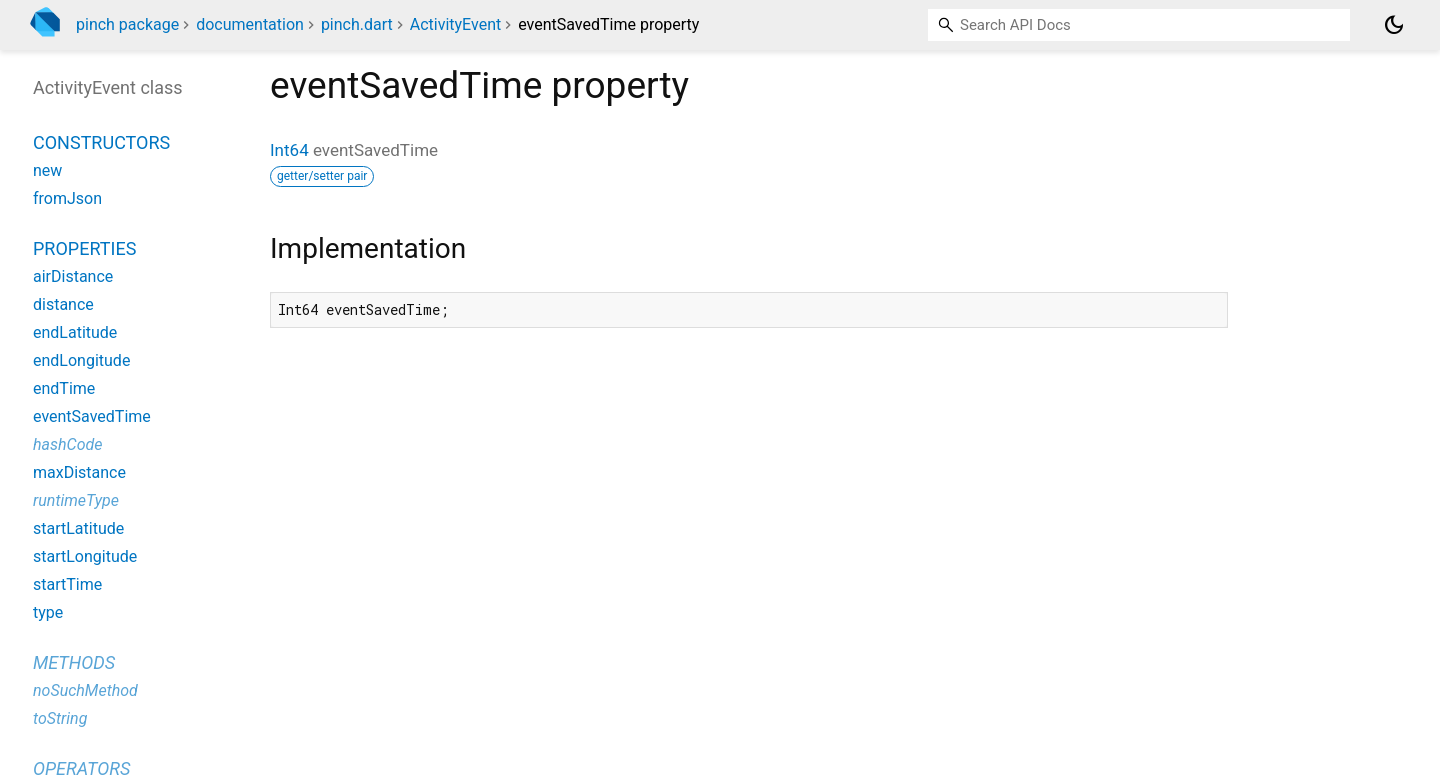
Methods (74, 662)
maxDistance (79, 472)
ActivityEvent (455, 24)
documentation (250, 24)
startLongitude (85, 556)
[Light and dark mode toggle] (1394, 25)
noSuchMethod (85, 690)
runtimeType (76, 500)
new (47, 170)
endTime (64, 388)
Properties (84, 248)
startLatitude (78, 528)
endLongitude (81, 360)
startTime (67, 584)
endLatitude (75, 332)
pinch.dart (357, 24)
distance (63, 304)
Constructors (101, 142)
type (48, 612)
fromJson (67, 198)
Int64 (289, 150)
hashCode (67, 444)
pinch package (127, 24)
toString (60, 718)
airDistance (73, 276)
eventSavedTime (92, 416)
